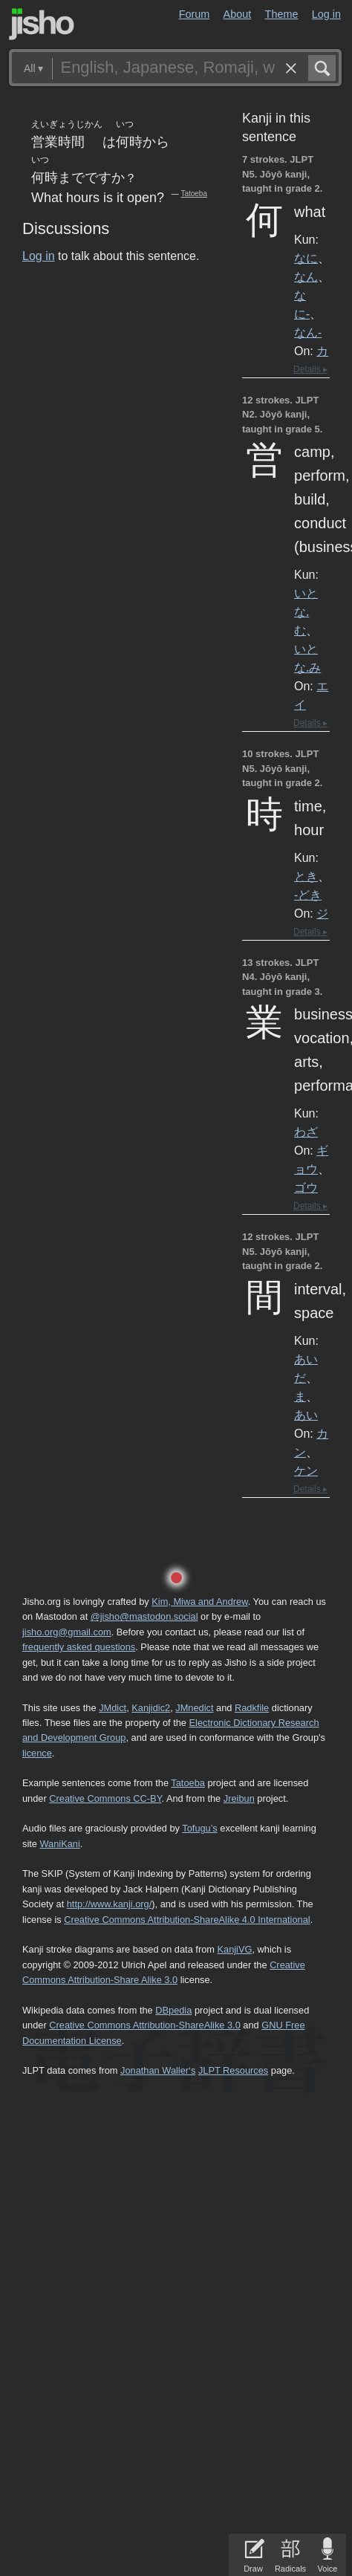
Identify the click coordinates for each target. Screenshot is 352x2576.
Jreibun (239, 1798)
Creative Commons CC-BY (105, 1798)
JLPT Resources (233, 2070)
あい (306, 1415)
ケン (306, 1470)
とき (306, 876)
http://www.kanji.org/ (109, 1904)
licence (37, 1753)
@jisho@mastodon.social (144, 1616)
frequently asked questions (78, 1646)
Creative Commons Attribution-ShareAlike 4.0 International (187, 1919)
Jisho (41, 24)
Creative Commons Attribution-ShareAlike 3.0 (144, 2025)
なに (306, 258)
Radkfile (252, 1707)
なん (306, 276)
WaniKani (59, 1843)
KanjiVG (234, 1949)
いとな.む (306, 611)
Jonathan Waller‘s (157, 2070)
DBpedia (173, 2010)
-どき (308, 894)
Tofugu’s (199, 1828)
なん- (308, 332)
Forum (194, 14)
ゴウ (306, 1187)
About (238, 14)
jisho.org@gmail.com (66, 1632)
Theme (282, 14)
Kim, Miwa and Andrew (199, 1601)
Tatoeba (193, 193)
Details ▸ (310, 369)
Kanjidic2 (150, 1707)
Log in (326, 14)
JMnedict (194, 1707)
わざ (306, 1131)
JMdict (112, 1707)
